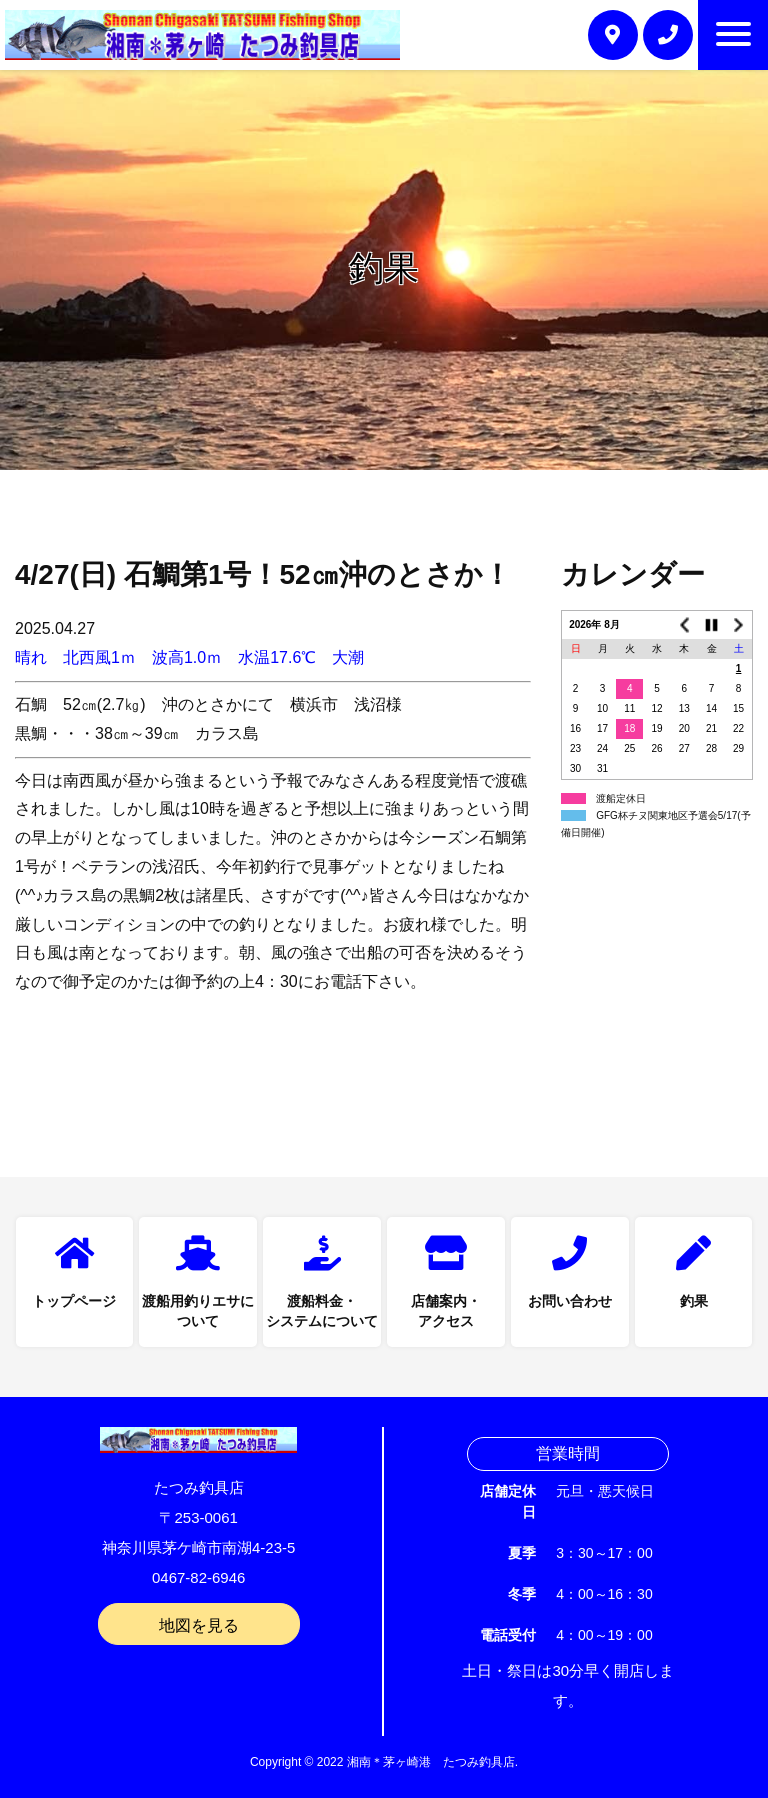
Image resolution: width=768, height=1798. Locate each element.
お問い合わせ (570, 1302)
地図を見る (199, 1625)
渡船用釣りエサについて (198, 1312)
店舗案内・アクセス (446, 1312)
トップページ (74, 1302)
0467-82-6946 (198, 1577)
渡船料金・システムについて (322, 1312)
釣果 (694, 1302)
